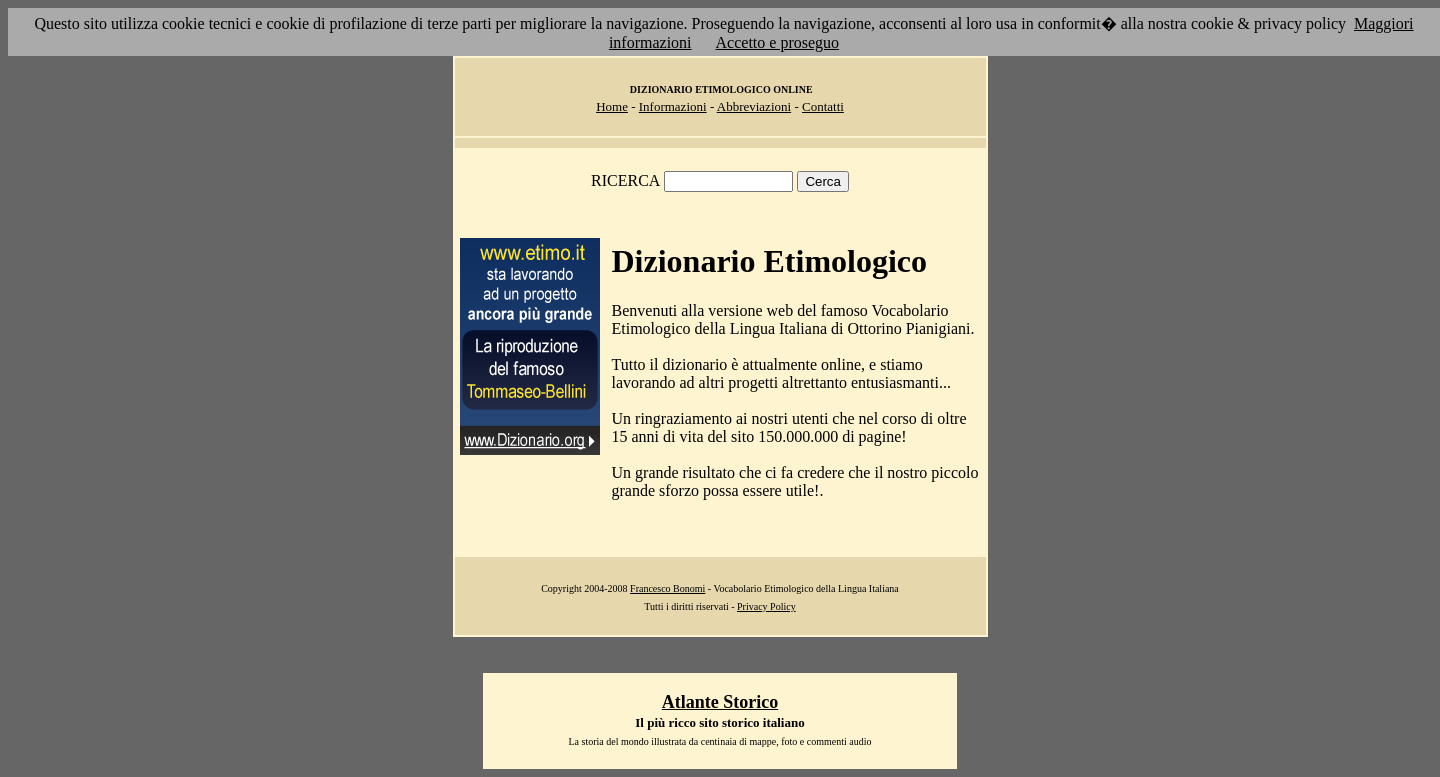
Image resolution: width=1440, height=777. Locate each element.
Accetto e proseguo (778, 42)
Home (612, 106)
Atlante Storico (720, 702)
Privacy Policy (766, 606)
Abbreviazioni (754, 106)
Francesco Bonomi (667, 588)
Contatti (823, 106)
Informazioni (673, 106)
